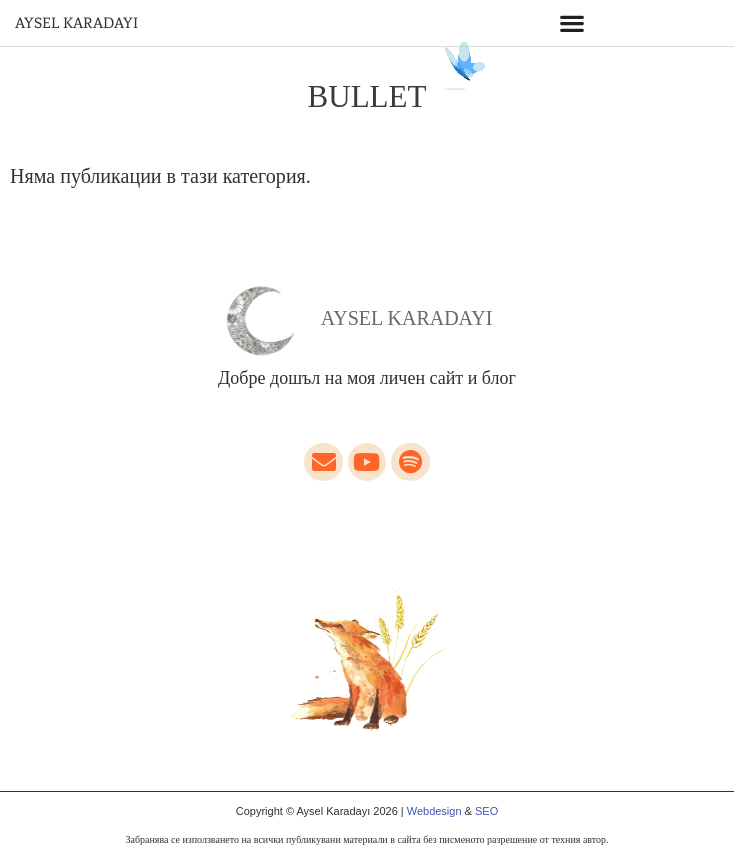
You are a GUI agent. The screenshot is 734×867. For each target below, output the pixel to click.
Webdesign (434, 811)
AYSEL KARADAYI (76, 23)
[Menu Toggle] (572, 23)
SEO (486, 811)
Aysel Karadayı (407, 318)
